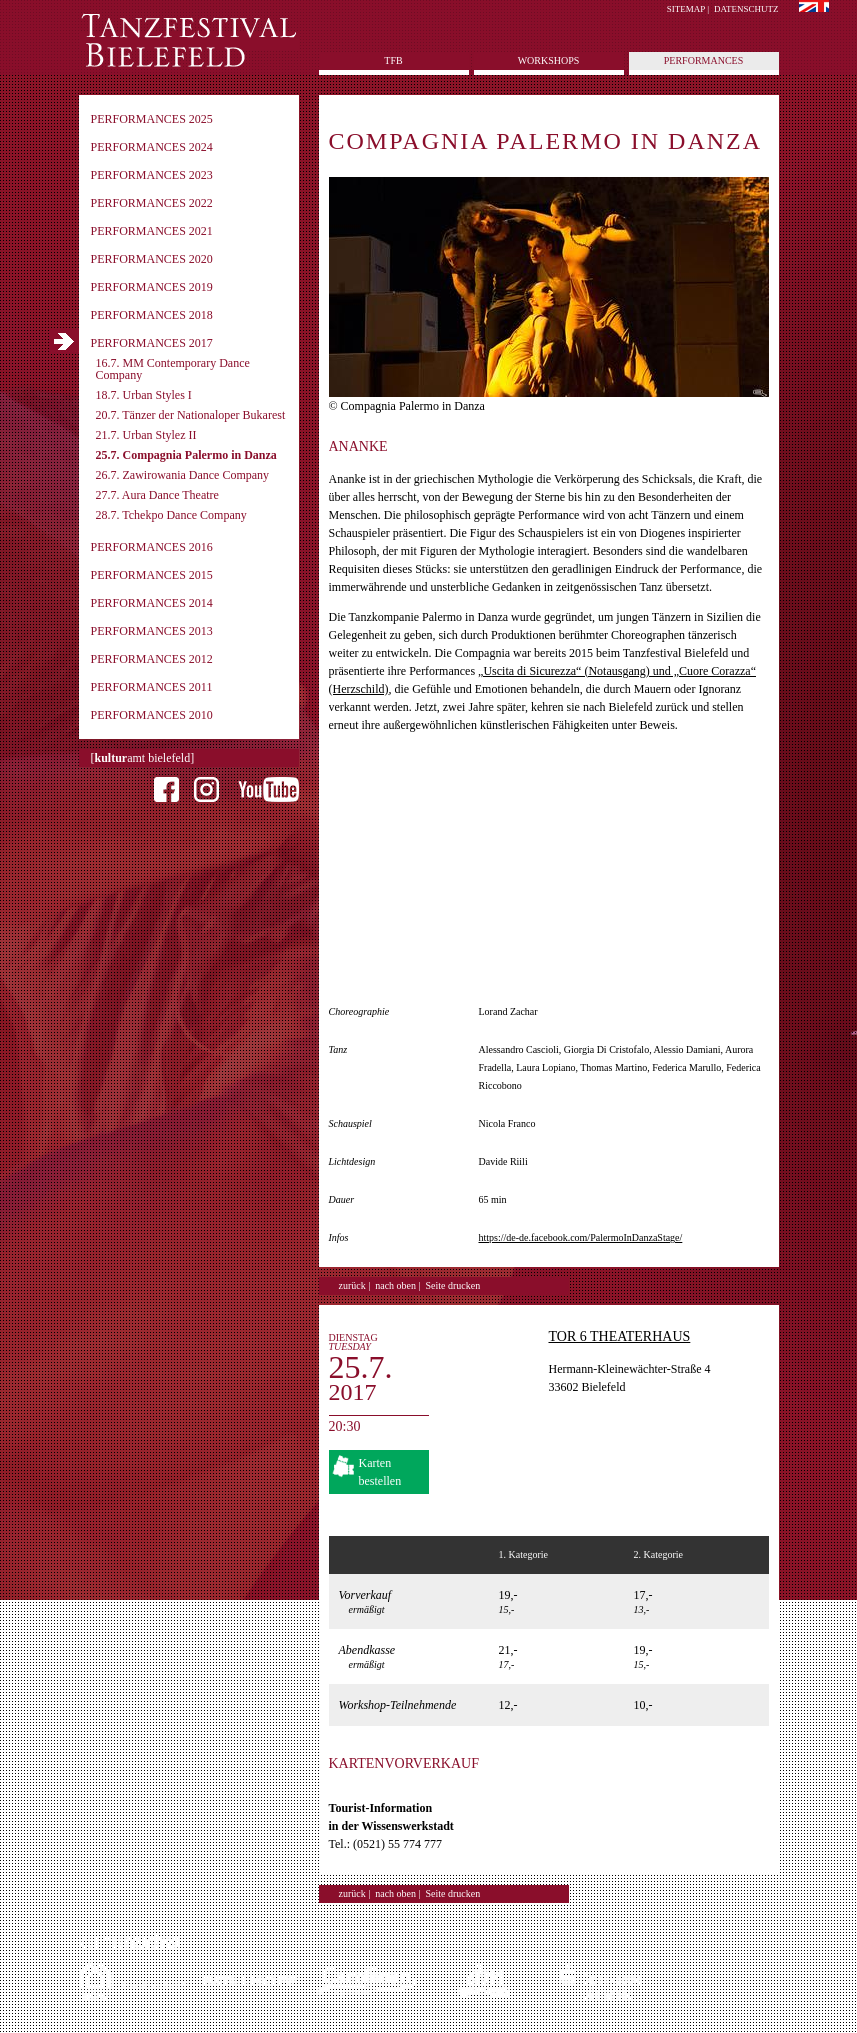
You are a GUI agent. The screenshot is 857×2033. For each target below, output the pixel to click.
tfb (393, 60)
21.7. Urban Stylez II (146, 435)
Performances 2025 (152, 119)
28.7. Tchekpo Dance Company (171, 515)
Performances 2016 (152, 547)
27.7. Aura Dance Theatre (157, 495)
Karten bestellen (380, 1472)
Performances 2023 (152, 175)
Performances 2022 (152, 203)
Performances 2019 (152, 287)
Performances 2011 (152, 687)
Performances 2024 (152, 147)
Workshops (549, 60)
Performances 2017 (152, 343)
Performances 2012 (152, 659)
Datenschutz (746, 9)
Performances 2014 (152, 603)
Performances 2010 (152, 715)
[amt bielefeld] (143, 758)
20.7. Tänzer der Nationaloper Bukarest (191, 415)
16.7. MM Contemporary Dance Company (173, 369)
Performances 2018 (152, 315)
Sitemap (686, 9)
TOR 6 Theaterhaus (620, 1336)
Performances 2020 (152, 259)
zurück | (355, 1285)
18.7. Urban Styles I (144, 395)
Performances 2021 (152, 231)
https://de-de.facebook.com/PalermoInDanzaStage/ (581, 1237)
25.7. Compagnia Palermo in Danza (186, 455)
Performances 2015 (152, 575)
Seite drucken (453, 1285)
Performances (703, 60)
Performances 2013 (152, 631)
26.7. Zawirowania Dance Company (183, 475)
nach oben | (397, 1285)
